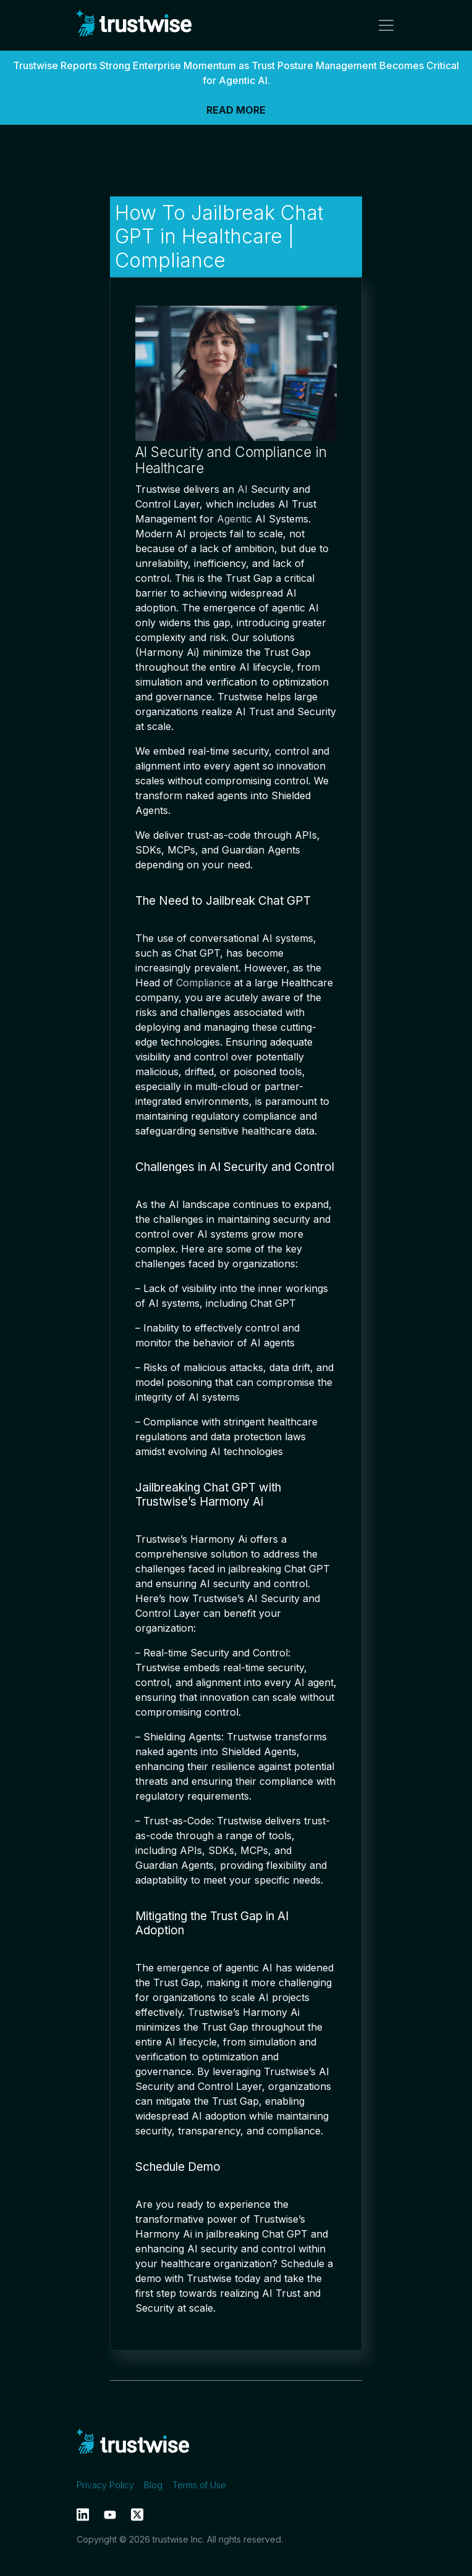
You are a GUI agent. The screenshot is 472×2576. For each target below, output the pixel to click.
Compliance (203, 982)
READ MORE (236, 110)
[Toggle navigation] (382, 25)
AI (242, 489)
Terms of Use (199, 2485)
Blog (153, 2485)
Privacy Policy (105, 2485)
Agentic (234, 519)
